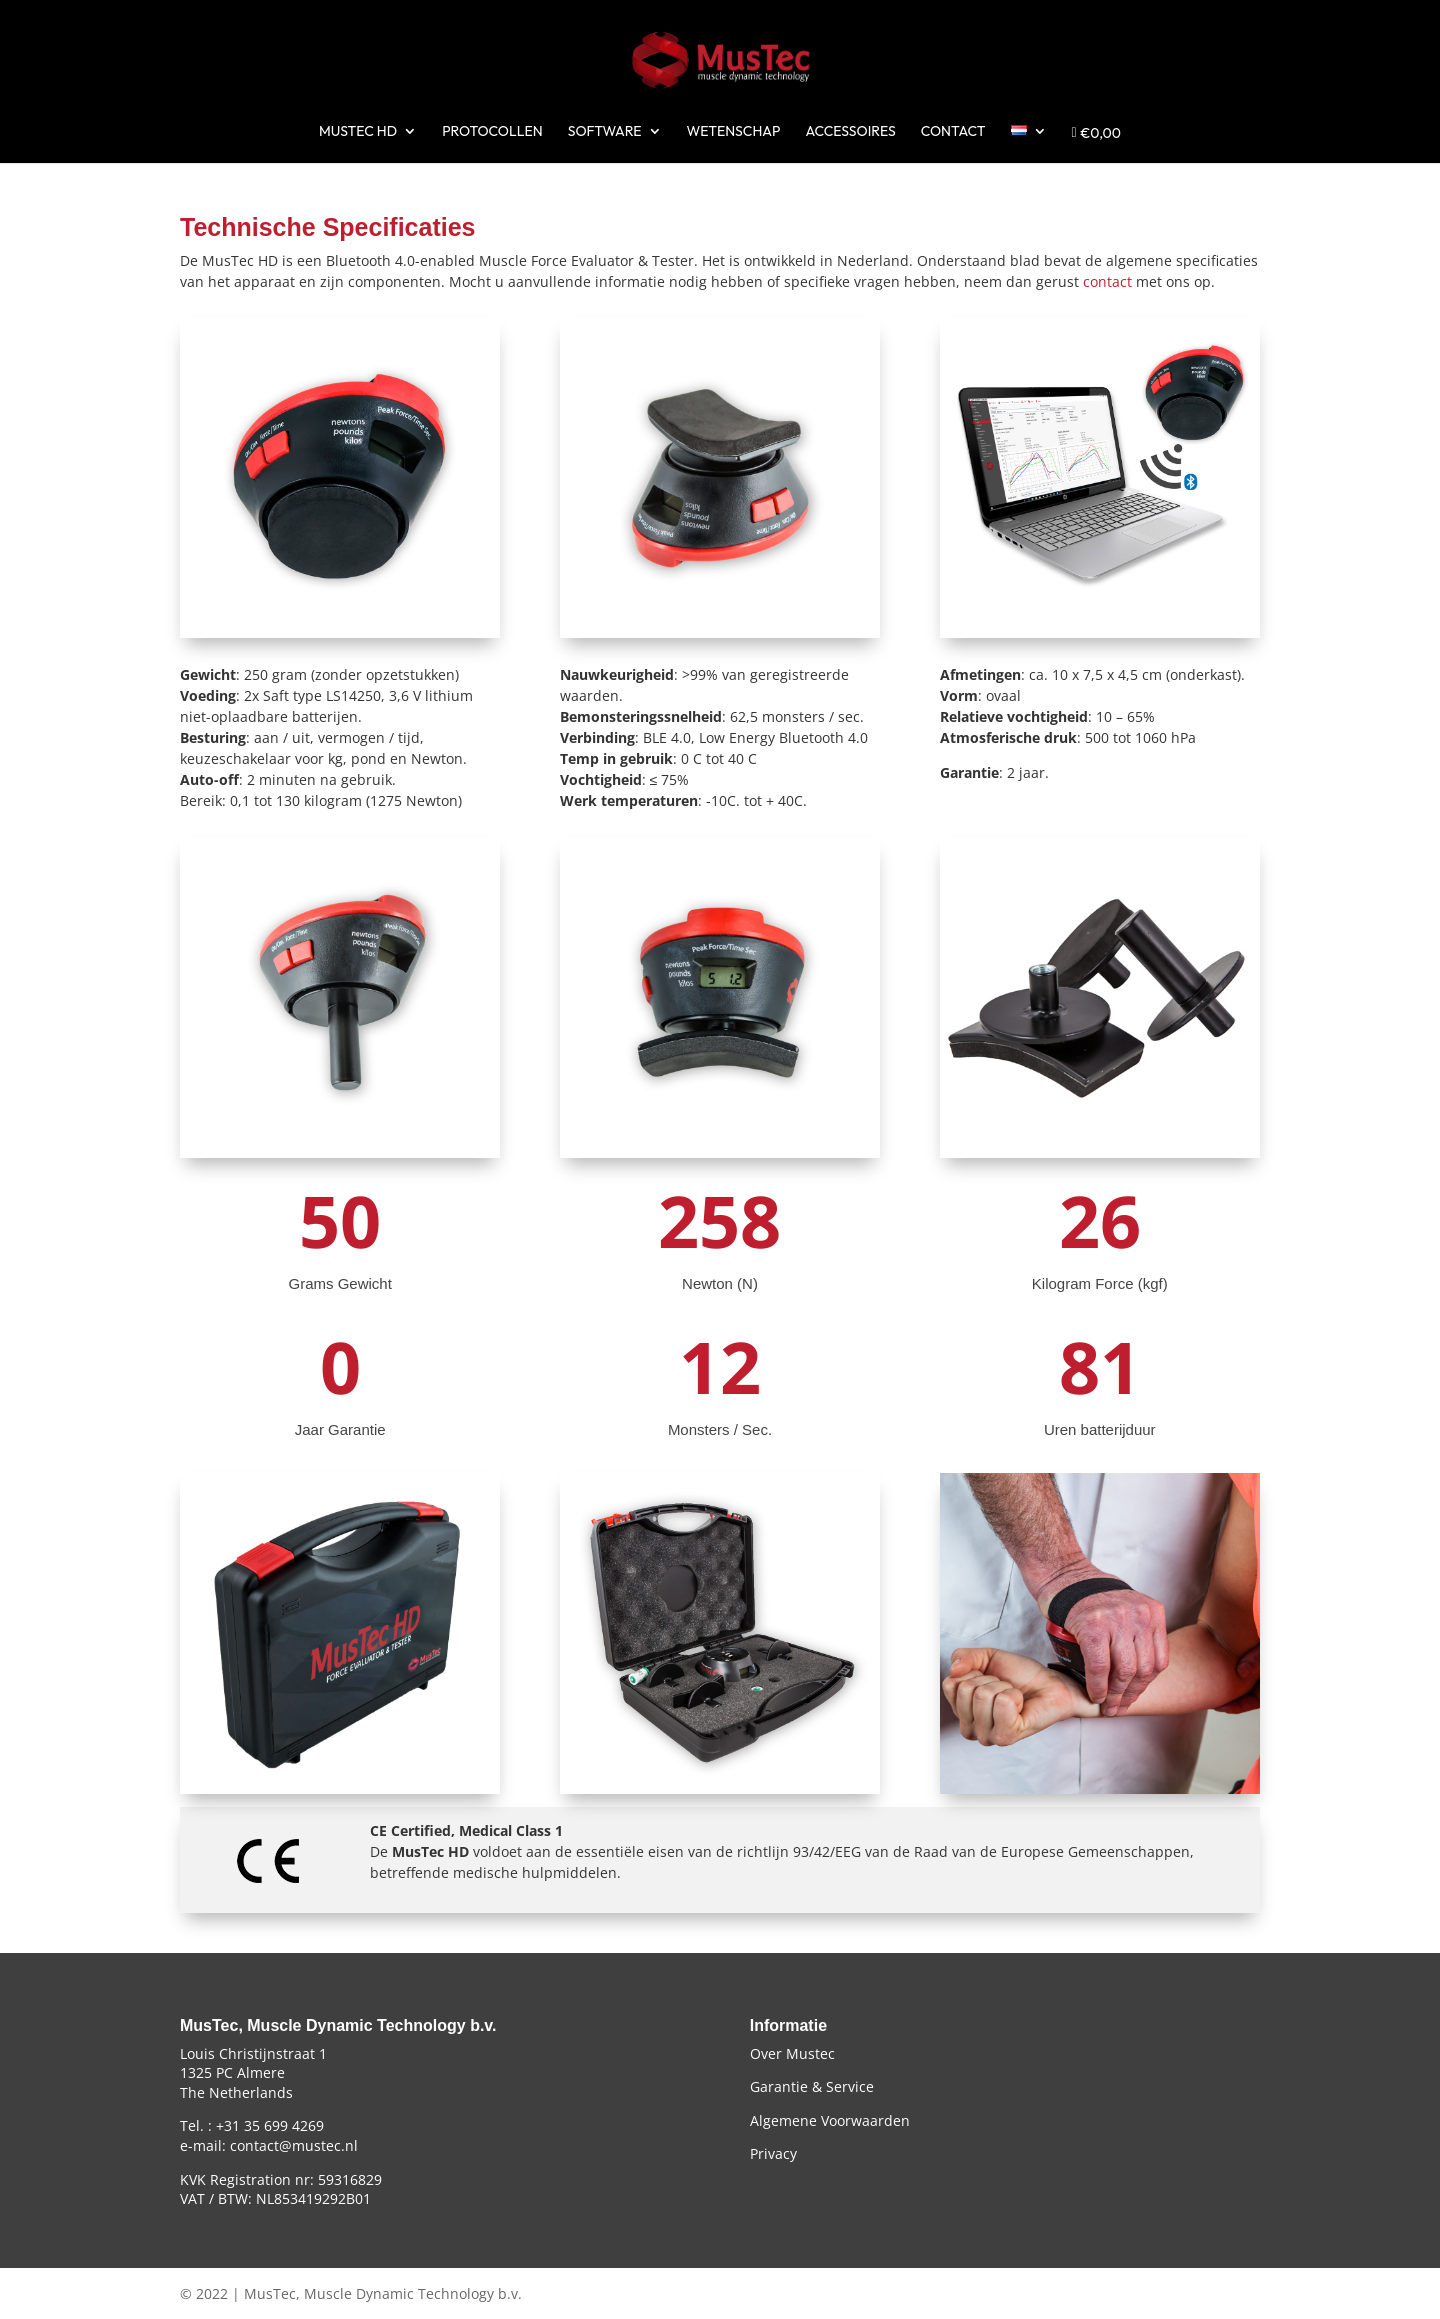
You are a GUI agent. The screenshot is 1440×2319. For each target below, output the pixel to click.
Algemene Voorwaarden (830, 2120)
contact (1107, 281)
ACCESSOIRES (850, 132)
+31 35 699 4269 (270, 2125)
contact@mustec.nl (294, 2145)
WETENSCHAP (734, 132)
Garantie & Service (812, 2086)
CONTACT (953, 132)
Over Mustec (792, 2053)
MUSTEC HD (358, 132)
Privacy (773, 2153)
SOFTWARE (605, 132)
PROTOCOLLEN (492, 132)
